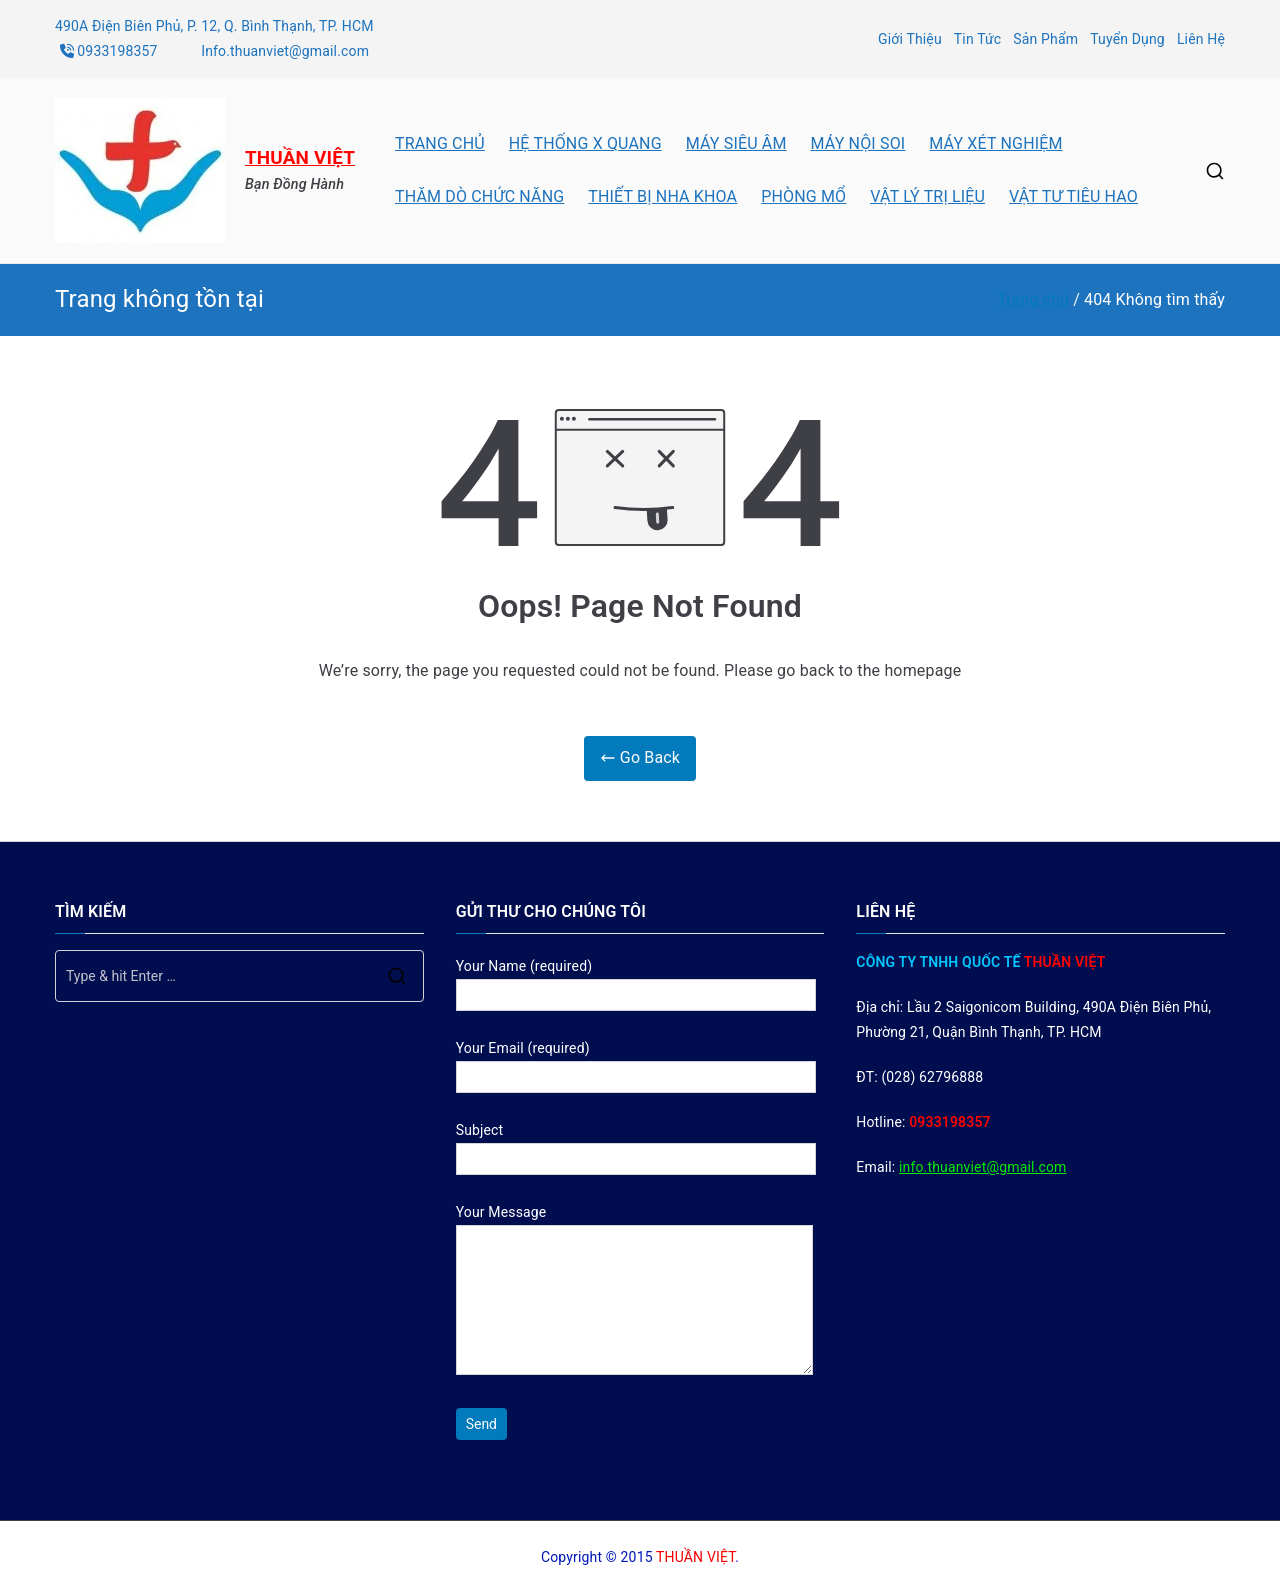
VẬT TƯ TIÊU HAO (1073, 196)
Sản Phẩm (1045, 39)
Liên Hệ (1201, 39)
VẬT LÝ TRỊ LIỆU (927, 196)
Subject (636, 1144)
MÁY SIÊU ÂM (736, 143)
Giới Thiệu (910, 39)
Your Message (634, 1291)
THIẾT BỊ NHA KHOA (662, 196)
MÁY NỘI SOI (858, 143)
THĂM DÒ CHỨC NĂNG (479, 196)
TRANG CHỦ (440, 143)
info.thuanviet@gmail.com (982, 1167)
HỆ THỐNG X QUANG (585, 143)
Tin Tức (978, 39)
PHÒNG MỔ (803, 196)
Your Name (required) (636, 980)
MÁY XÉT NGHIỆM (995, 143)
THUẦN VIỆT (300, 157)
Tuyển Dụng (1127, 39)
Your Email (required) (636, 1062)
